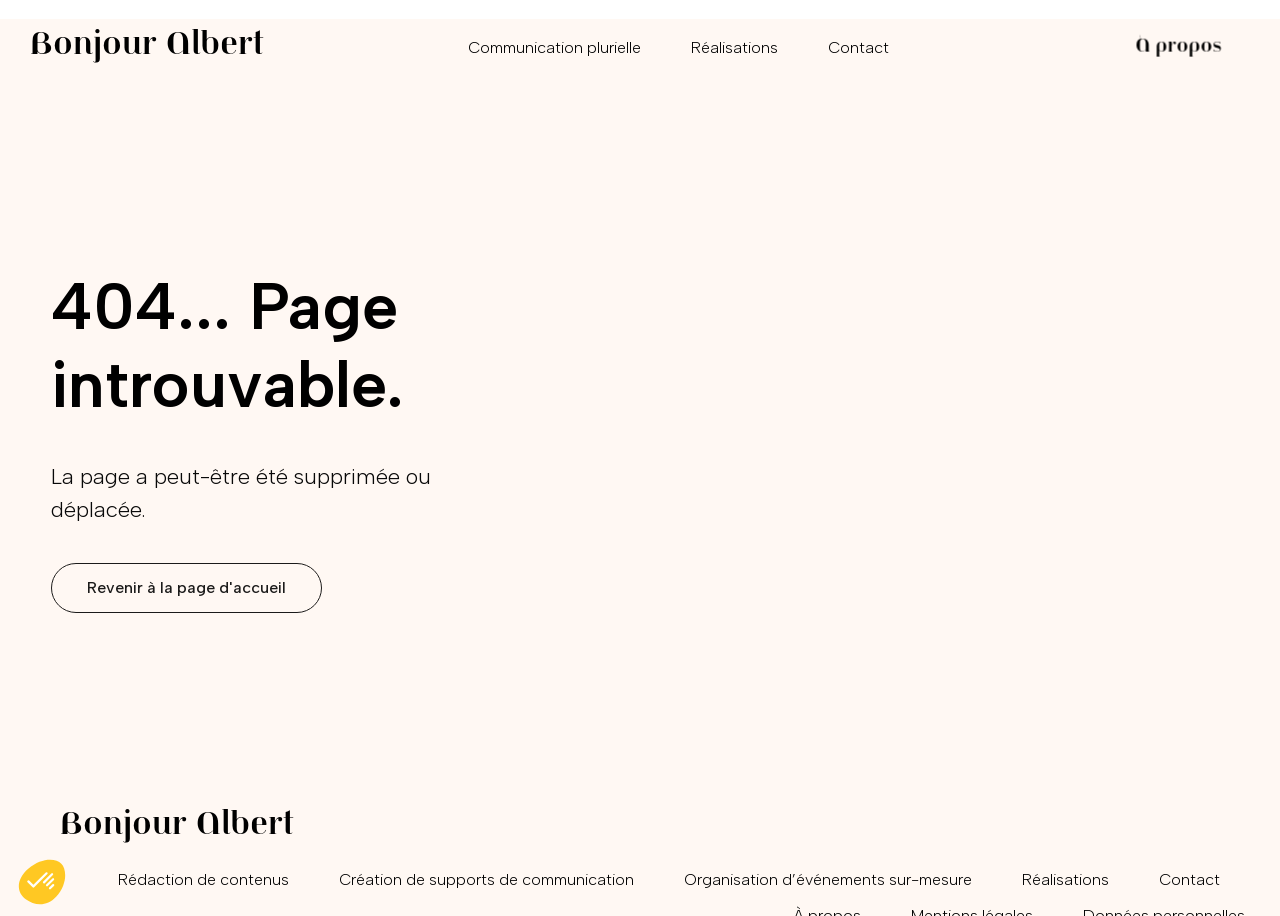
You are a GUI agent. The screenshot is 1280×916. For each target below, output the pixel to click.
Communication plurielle (554, 47)
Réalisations (734, 47)
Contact (858, 47)
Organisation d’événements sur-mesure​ (828, 879)
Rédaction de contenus (203, 879)
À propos (1178, 48)
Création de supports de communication (486, 879)
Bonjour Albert (147, 46)
